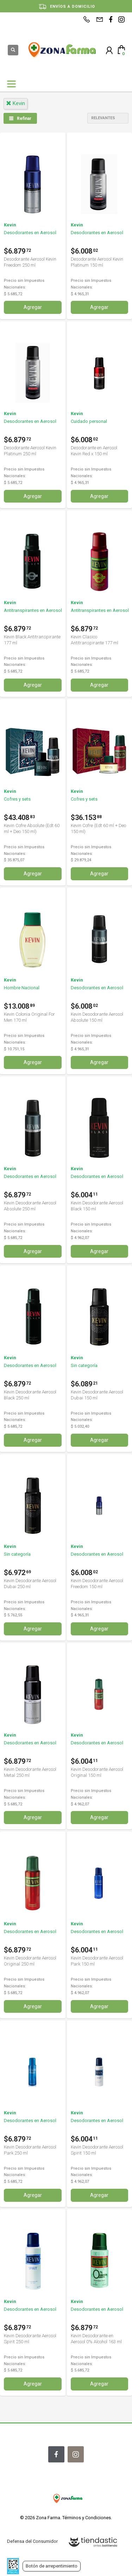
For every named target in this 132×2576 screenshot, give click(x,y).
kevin (15, 103)
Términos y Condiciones (86, 2517)
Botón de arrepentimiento (51, 2566)
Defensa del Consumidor (32, 2541)
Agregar (33, 307)
